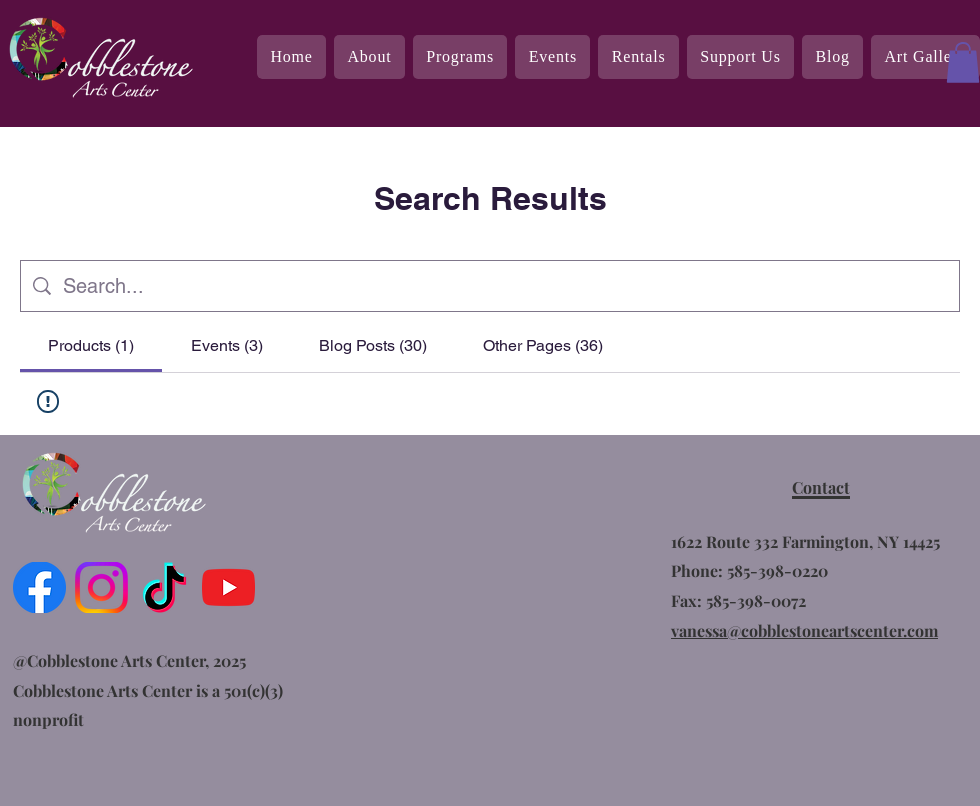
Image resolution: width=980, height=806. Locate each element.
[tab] (91, 346)
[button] (963, 62)
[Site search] (505, 286)
